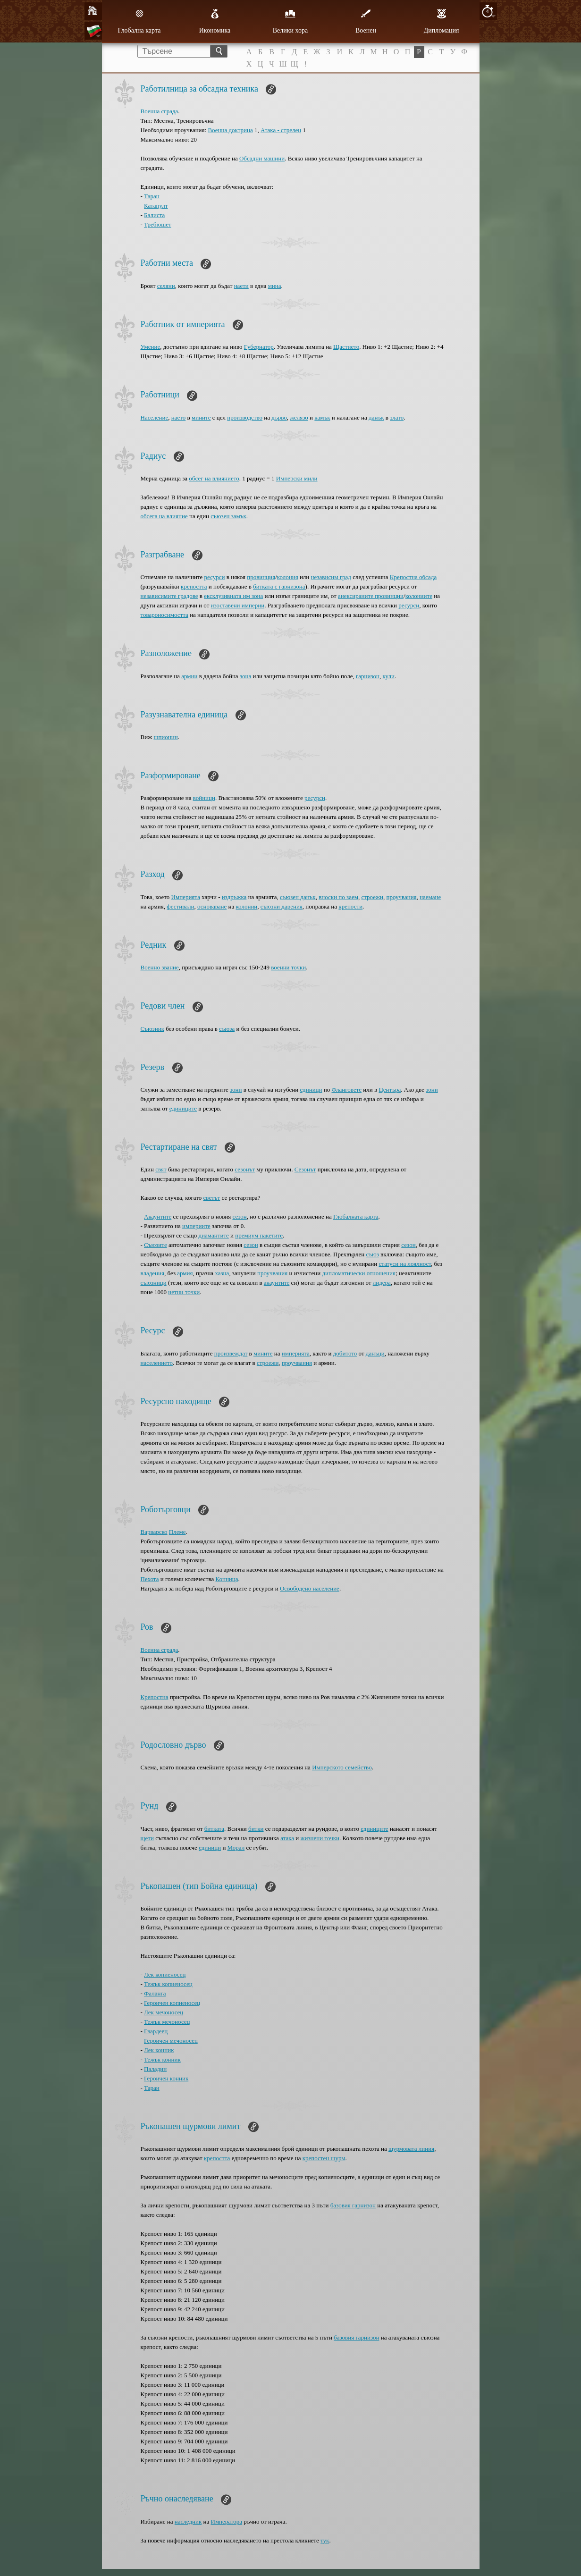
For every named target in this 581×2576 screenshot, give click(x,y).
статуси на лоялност (405, 1263)
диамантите (214, 1235)
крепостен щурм (324, 2158)
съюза (227, 1028)
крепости (350, 906)
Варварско (154, 1531)
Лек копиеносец (164, 1974)
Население (154, 417)
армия (185, 1273)
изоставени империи (238, 605)
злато (397, 417)
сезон (239, 1216)
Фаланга (155, 1993)
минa (274, 285)
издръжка (234, 897)
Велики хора (290, 21)
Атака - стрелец (281, 130)
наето (178, 417)
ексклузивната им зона (233, 595)
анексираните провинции (371, 595)
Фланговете (346, 1089)
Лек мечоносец (163, 2012)
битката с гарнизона (279, 586)
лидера (382, 1282)
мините (201, 417)
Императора (227, 2521)
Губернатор (259, 346)
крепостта (194, 586)
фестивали (180, 906)
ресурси (214, 577)
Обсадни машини (262, 158)
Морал (236, 1847)
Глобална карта (139, 21)
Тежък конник (162, 2059)
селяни (166, 285)
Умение (150, 346)
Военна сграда (159, 111)
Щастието (346, 346)
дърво (278, 417)
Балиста (154, 215)
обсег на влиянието (214, 478)
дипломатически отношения (359, 1273)
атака (287, 1838)
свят (160, 1169)
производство (244, 417)
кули (388, 676)
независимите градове (169, 595)
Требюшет (157, 224)
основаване (212, 906)
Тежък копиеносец (168, 1983)
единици (311, 1089)
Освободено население (309, 1588)
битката (214, 1828)
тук (324, 2540)
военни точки (288, 967)
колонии (246, 906)
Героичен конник (166, 2078)
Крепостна (154, 1696)
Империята (185, 897)
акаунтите (277, 1282)
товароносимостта (164, 614)
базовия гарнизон (353, 2205)
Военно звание (160, 967)
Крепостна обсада (413, 577)
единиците (183, 1108)
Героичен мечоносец (171, 2040)
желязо (299, 417)
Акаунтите (157, 1216)
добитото (345, 1353)
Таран (152, 196)
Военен (365, 21)
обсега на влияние (164, 516)
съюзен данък (298, 897)
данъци (375, 1353)
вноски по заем (338, 897)
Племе (177, 1531)
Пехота (150, 1579)
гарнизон (367, 676)
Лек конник (159, 2050)
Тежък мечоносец (167, 2021)
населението (157, 1362)
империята (296, 1353)
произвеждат (231, 1353)
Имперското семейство (342, 1767)
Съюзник (152, 1028)
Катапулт (156, 205)
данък (376, 417)
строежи (372, 897)
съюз (372, 1254)
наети (241, 285)
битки (256, 1828)
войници (204, 797)
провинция (261, 577)
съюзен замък (228, 516)
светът (211, 1197)
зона (245, 676)
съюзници (154, 1282)
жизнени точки (320, 1838)
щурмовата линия (411, 2148)
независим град (331, 577)
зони (236, 1089)
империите (196, 1225)
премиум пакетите (259, 1235)
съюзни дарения (282, 906)
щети (147, 1838)
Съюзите (155, 1244)
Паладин (155, 2068)
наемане (430, 897)
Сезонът (305, 1169)
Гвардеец (156, 2031)
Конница (226, 1579)
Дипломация (441, 21)
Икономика (215, 21)
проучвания (401, 897)
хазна (222, 1273)
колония (287, 577)
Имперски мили (297, 478)
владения (153, 1273)
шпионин (165, 737)
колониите (418, 595)
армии (189, 676)
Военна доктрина (230, 130)
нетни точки (184, 1292)
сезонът (245, 1169)
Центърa (390, 1089)
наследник (188, 2521)
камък (322, 417)
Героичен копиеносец (172, 2002)
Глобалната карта (356, 1216)
